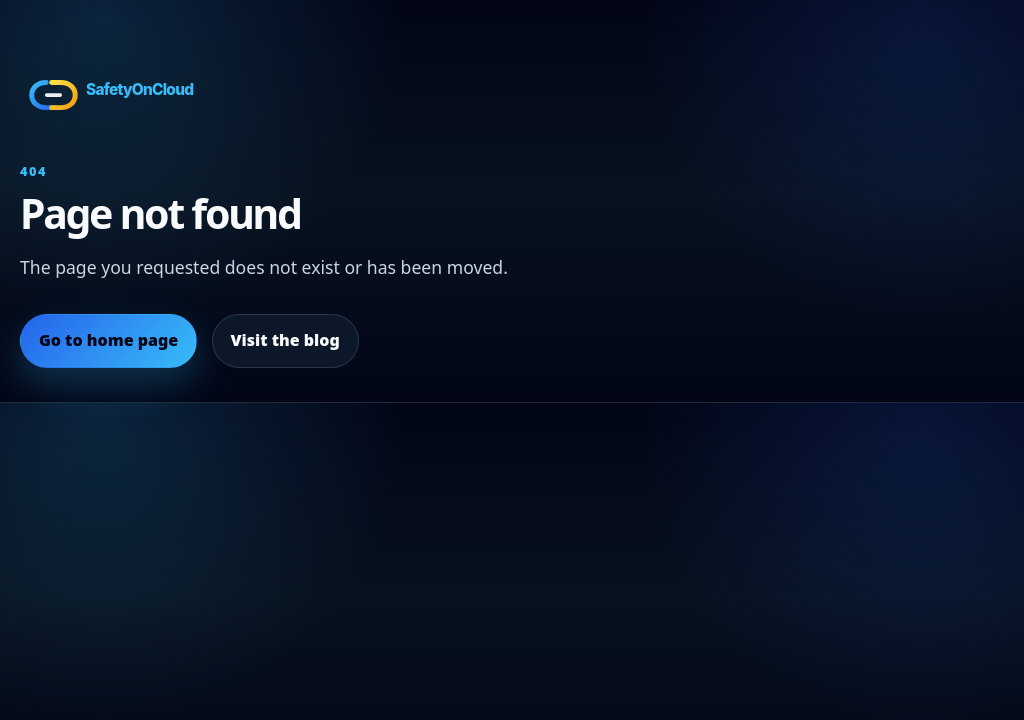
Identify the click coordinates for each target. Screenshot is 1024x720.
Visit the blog (284, 340)
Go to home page (108, 340)
